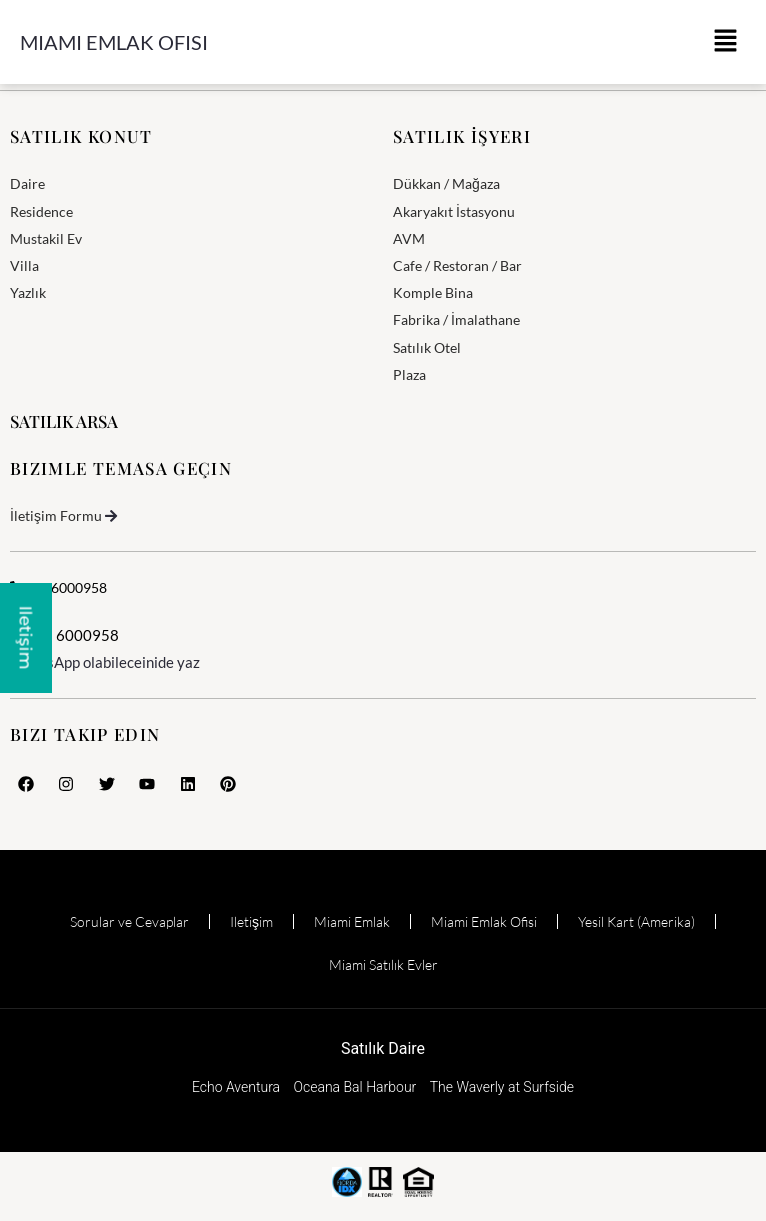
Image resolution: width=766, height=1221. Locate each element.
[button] (726, 42)
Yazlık (28, 292)
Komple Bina (433, 292)
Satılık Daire (383, 1048)
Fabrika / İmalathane (456, 319)
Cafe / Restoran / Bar (457, 265)
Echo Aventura (236, 1087)
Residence (41, 211)
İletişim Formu (56, 515)
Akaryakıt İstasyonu (454, 211)
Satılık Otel (427, 347)
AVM (409, 238)
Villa (24, 265)
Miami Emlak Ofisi (114, 42)
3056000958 (58, 587)
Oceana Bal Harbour (355, 1087)
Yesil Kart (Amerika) (636, 921)
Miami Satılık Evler (383, 964)
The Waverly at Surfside (502, 1087)
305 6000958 (64, 635)
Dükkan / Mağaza (446, 183)
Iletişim (251, 921)
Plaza (409, 374)
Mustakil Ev (46, 238)
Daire (27, 183)
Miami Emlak (352, 921)
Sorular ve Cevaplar (129, 921)
